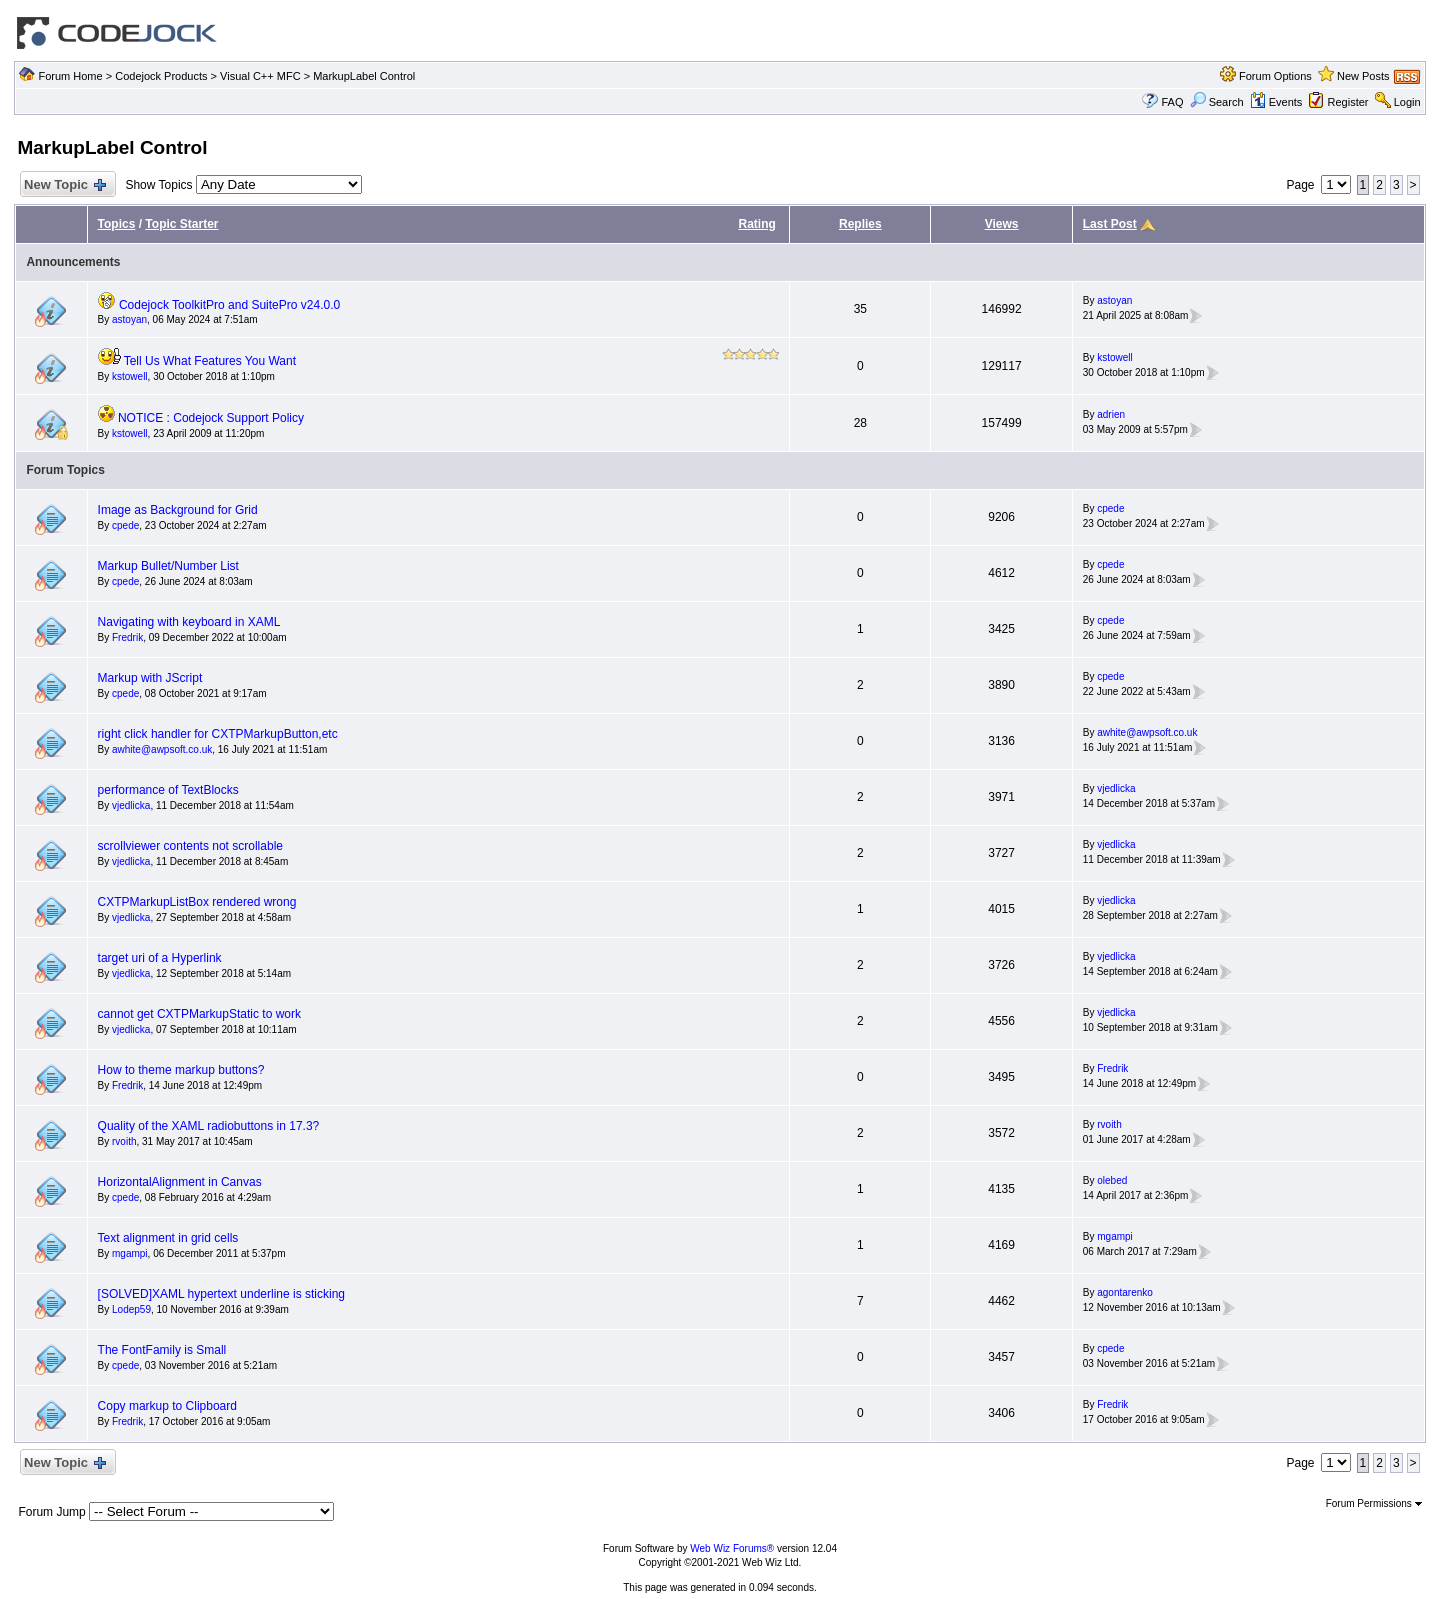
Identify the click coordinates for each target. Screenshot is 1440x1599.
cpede (125, 525)
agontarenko (1125, 1292)
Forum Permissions (1374, 1503)
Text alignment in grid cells (168, 1238)
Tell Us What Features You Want (210, 361)
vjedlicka (131, 805)
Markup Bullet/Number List (168, 566)
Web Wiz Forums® (732, 1548)
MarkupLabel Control (364, 76)
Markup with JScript (150, 678)
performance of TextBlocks (168, 790)
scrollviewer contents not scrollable (190, 846)
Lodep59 (131, 1309)
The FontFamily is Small (162, 1350)
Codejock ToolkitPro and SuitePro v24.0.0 (229, 305)
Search (1217, 102)
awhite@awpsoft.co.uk (162, 749)
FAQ (1172, 102)
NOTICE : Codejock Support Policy (211, 418)
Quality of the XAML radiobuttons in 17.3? (209, 1126)
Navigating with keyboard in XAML (189, 622)
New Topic (63, 185)
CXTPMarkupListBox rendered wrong (197, 902)
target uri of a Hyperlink (160, 958)
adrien (1111, 414)
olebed (1112, 1180)
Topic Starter (181, 224)
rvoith (124, 1141)
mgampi (130, 1253)
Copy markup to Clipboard (167, 1406)
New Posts (1363, 76)
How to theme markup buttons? (181, 1070)
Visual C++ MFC (260, 76)
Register (1348, 102)
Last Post (1110, 224)
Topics (117, 224)
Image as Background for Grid (178, 510)
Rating (756, 224)
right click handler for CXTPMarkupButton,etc (218, 734)
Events (1276, 102)
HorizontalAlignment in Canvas (180, 1182)
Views (1002, 224)
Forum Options (1275, 76)
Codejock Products (161, 76)
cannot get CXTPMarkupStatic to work (199, 1014)
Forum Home (70, 76)
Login (1407, 102)
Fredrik (127, 637)
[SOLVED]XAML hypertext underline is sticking (221, 1294)
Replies (860, 224)
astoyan (129, 319)
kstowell (130, 376)
